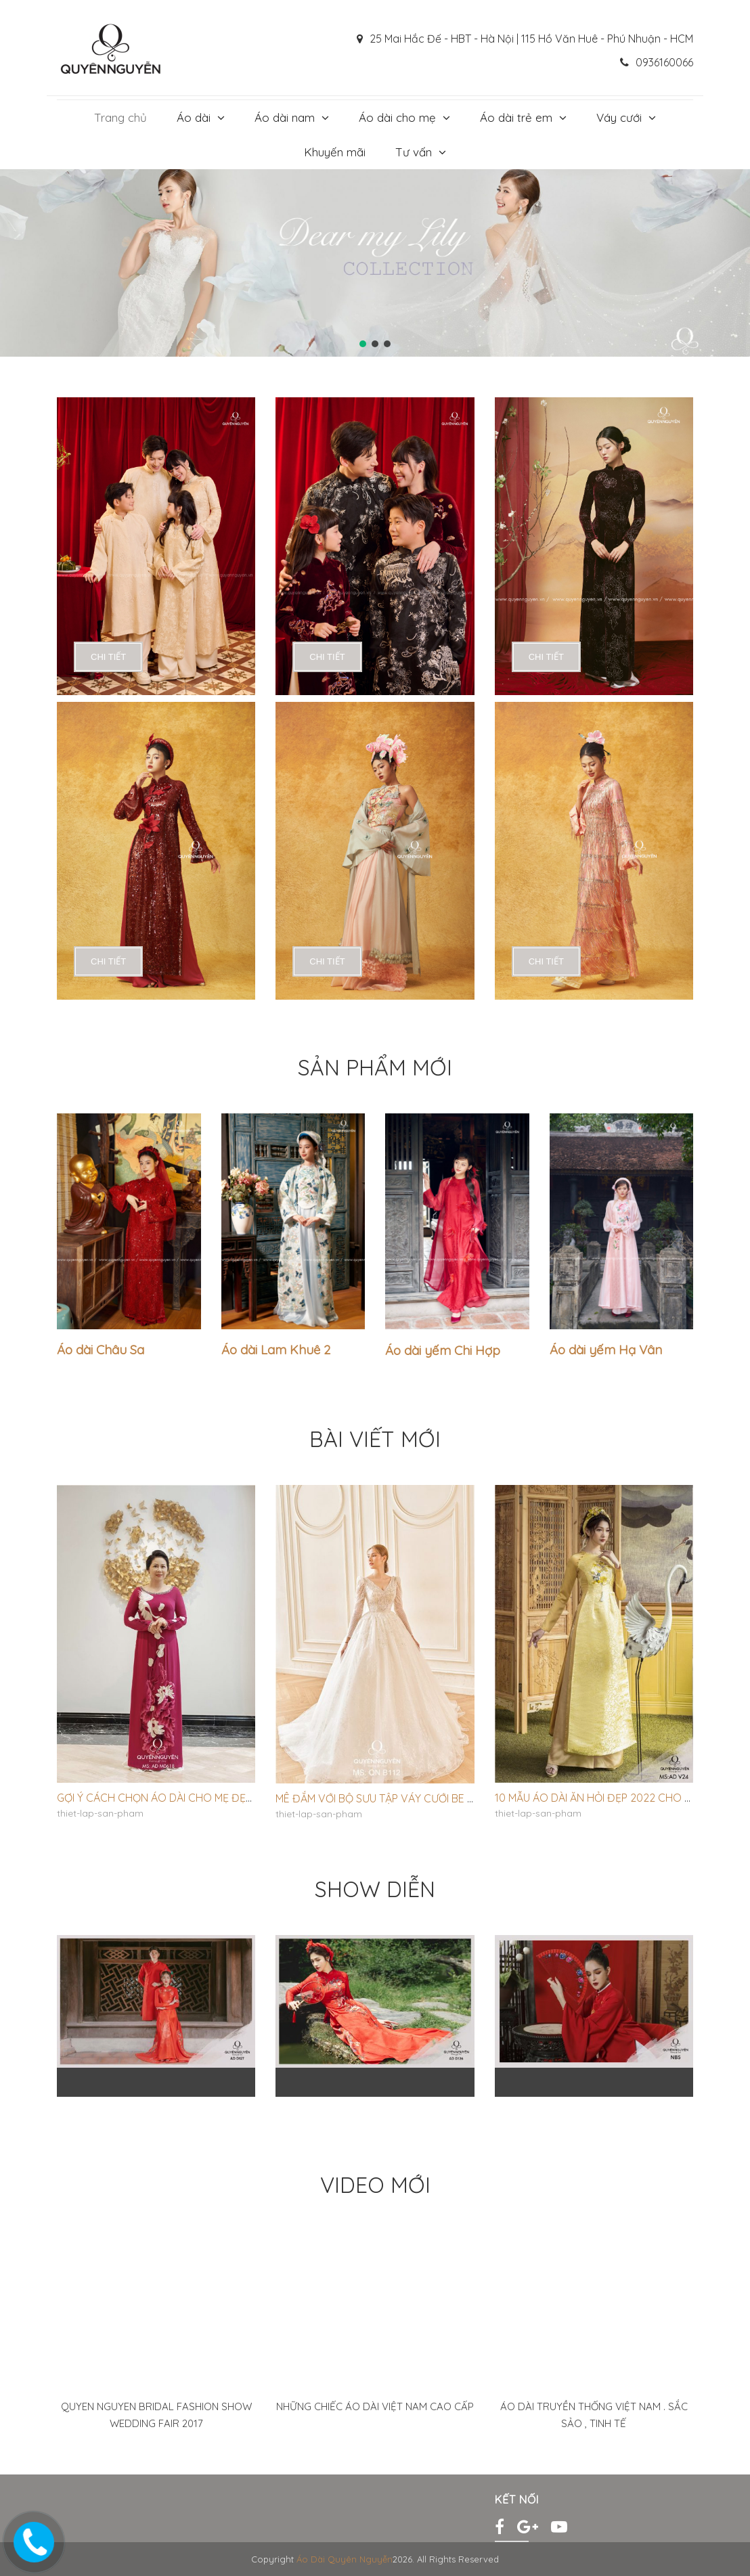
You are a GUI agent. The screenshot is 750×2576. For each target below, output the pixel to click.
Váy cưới (619, 117)
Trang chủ (120, 117)
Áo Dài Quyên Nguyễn (344, 2559)
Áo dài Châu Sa (100, 1349)
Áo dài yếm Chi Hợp (442, 1350)
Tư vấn (413, 152)
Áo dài (194, 117)
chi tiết (108, 657)
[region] (375, 263)
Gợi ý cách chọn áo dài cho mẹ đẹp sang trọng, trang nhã (220, 1797)
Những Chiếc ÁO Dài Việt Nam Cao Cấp (375, 2406)
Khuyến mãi (335, 152)
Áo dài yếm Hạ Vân (606, 1349)
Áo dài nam (285, 117)
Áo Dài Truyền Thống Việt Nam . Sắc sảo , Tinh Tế (594, 2415)
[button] (362, 343)
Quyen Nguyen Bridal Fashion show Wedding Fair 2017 (156, 2415)
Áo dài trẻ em (516, 117)
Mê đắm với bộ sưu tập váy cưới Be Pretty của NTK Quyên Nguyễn (454, 1798)
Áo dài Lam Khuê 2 (275, 1349)
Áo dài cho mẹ (397, 117)
